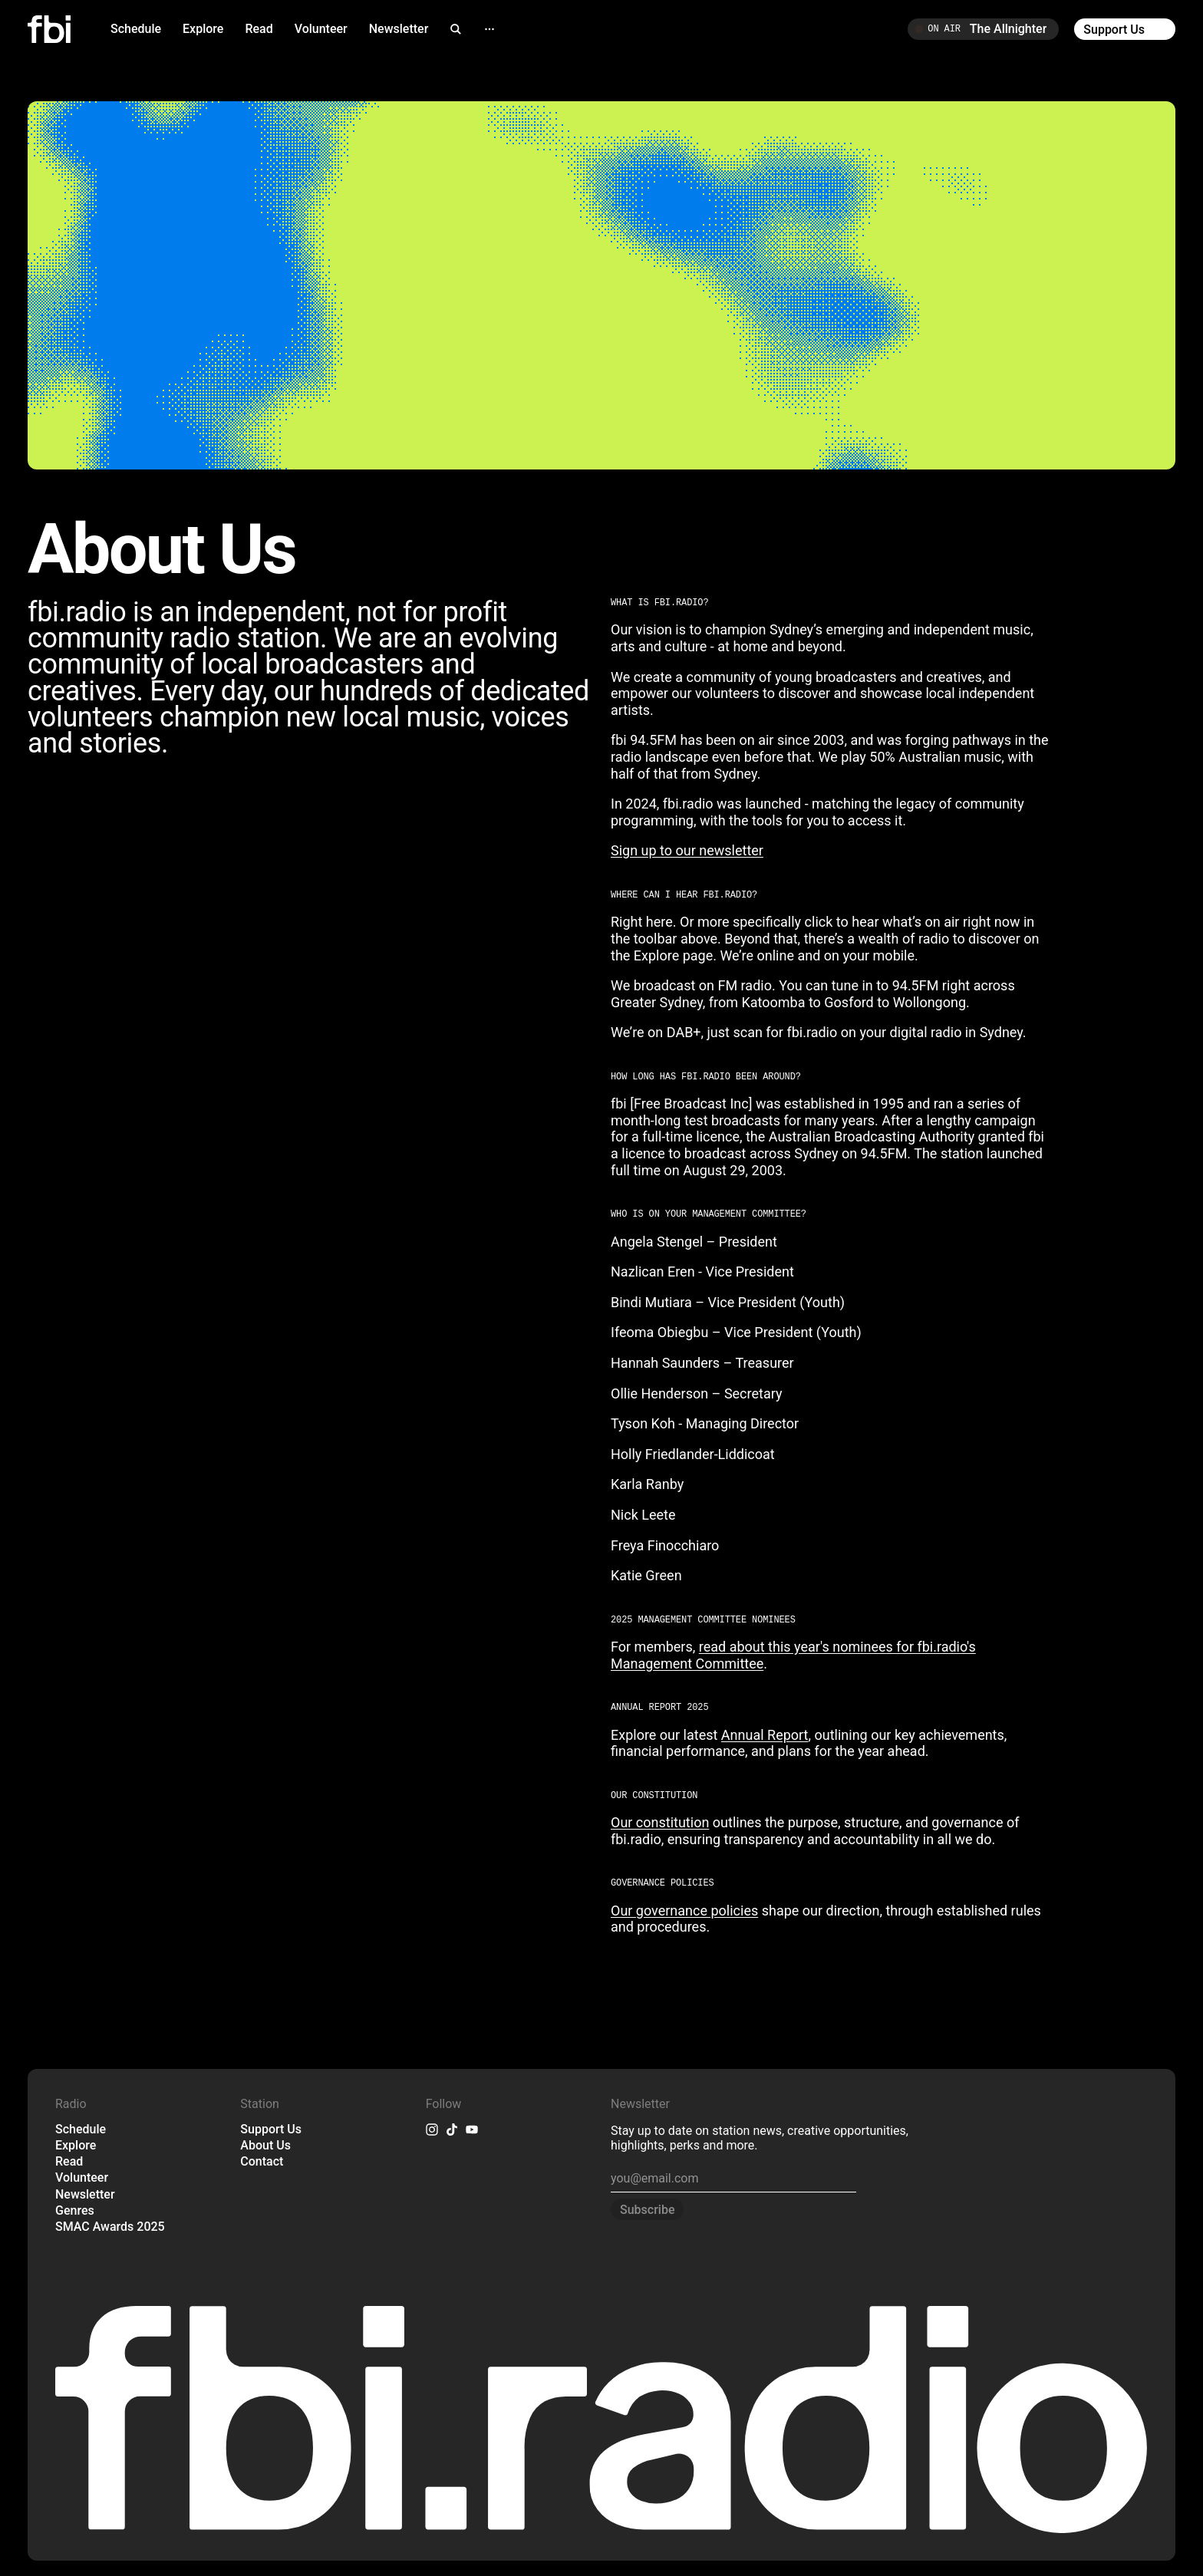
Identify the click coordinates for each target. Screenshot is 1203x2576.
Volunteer (321, 28)
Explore (203, 28)
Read (258, 28)
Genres (74, 2210)
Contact (261, 2161)
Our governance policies (684, 1910)
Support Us (271, 2129)
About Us (265, 2145)
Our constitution (660, 1822)
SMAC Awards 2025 (110, 2226)
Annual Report (765, 1735)
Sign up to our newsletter (687, 850)
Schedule (135, 28)
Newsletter (399, 28)
